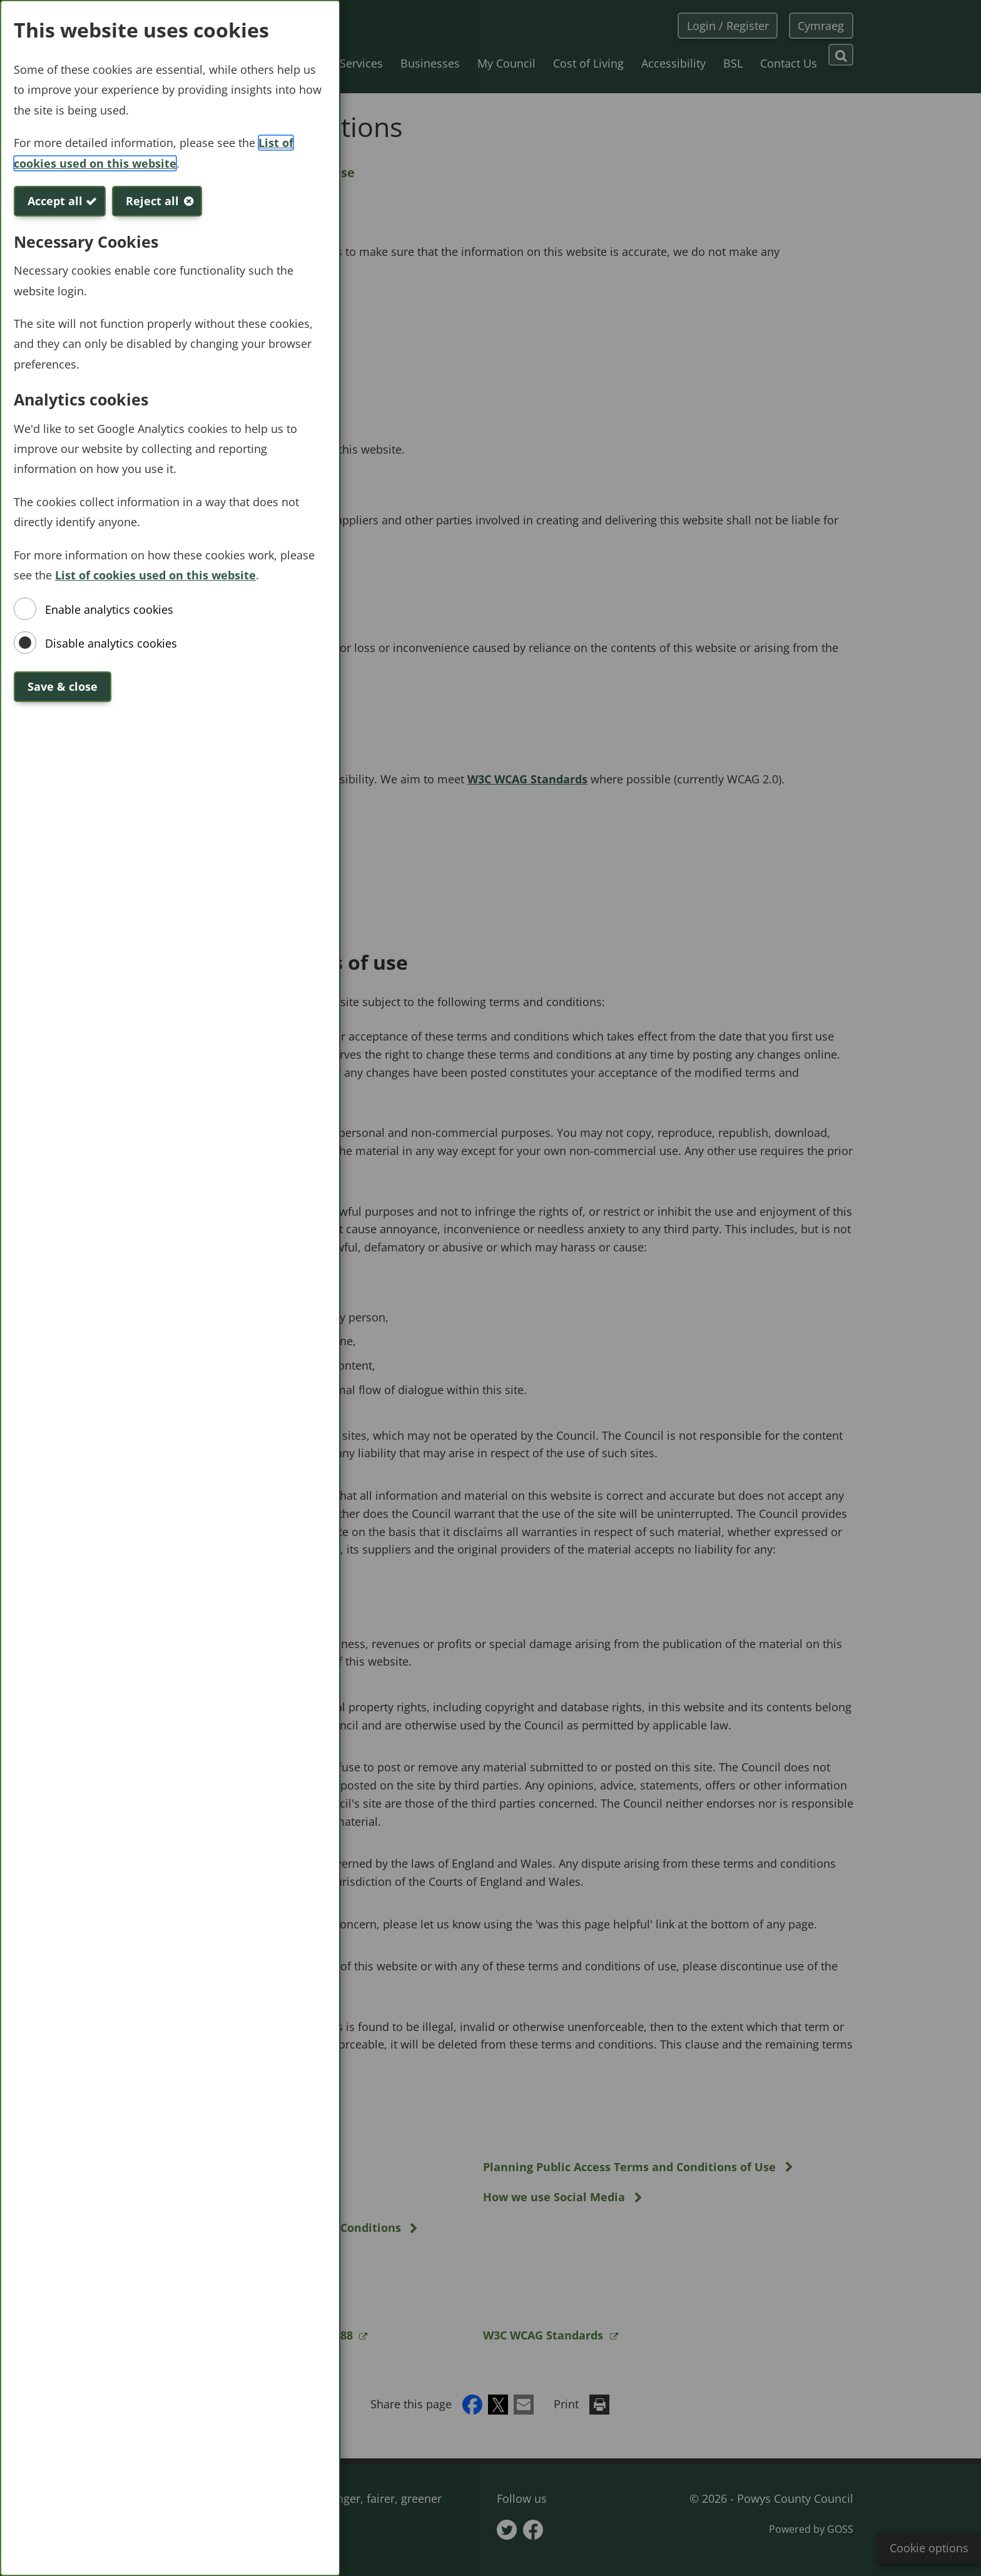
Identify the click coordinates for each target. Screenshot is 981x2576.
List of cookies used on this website (155, 575)
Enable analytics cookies (109, 609)
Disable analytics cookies (111, 643)
